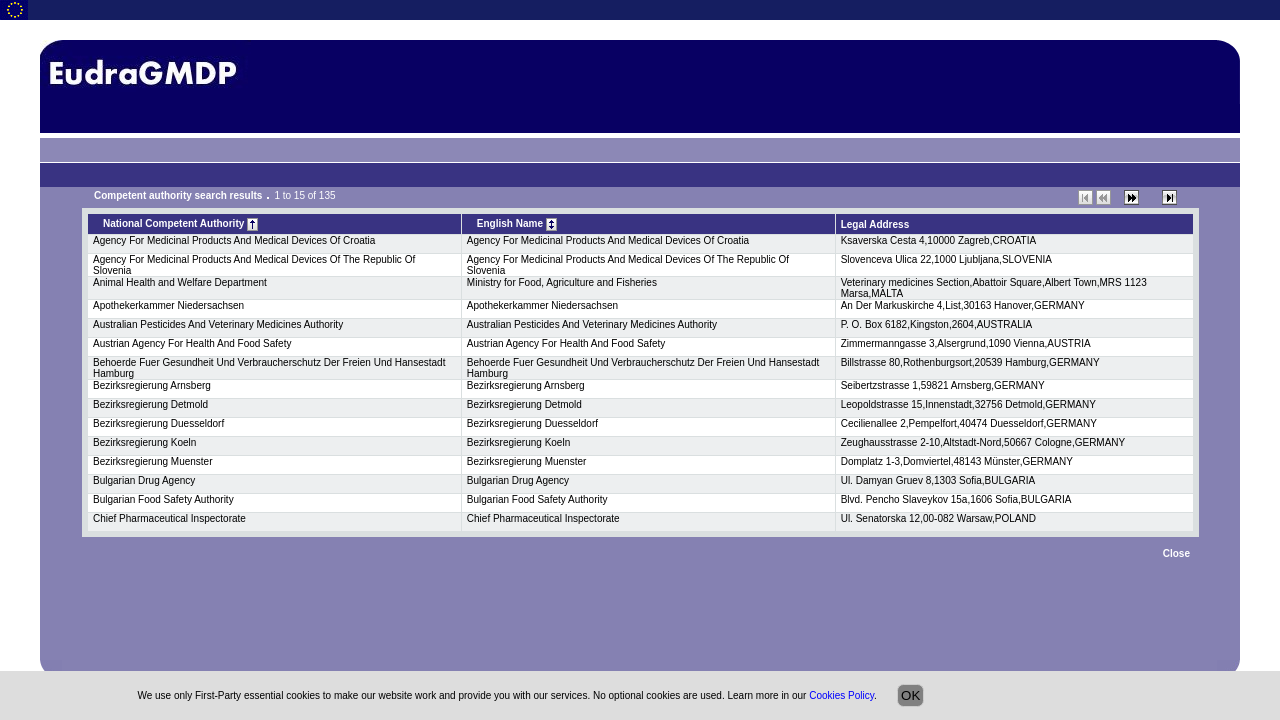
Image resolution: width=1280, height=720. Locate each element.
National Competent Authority (180, 224)
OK (910, 695)
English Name (517, 224)
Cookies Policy (841, 695)
